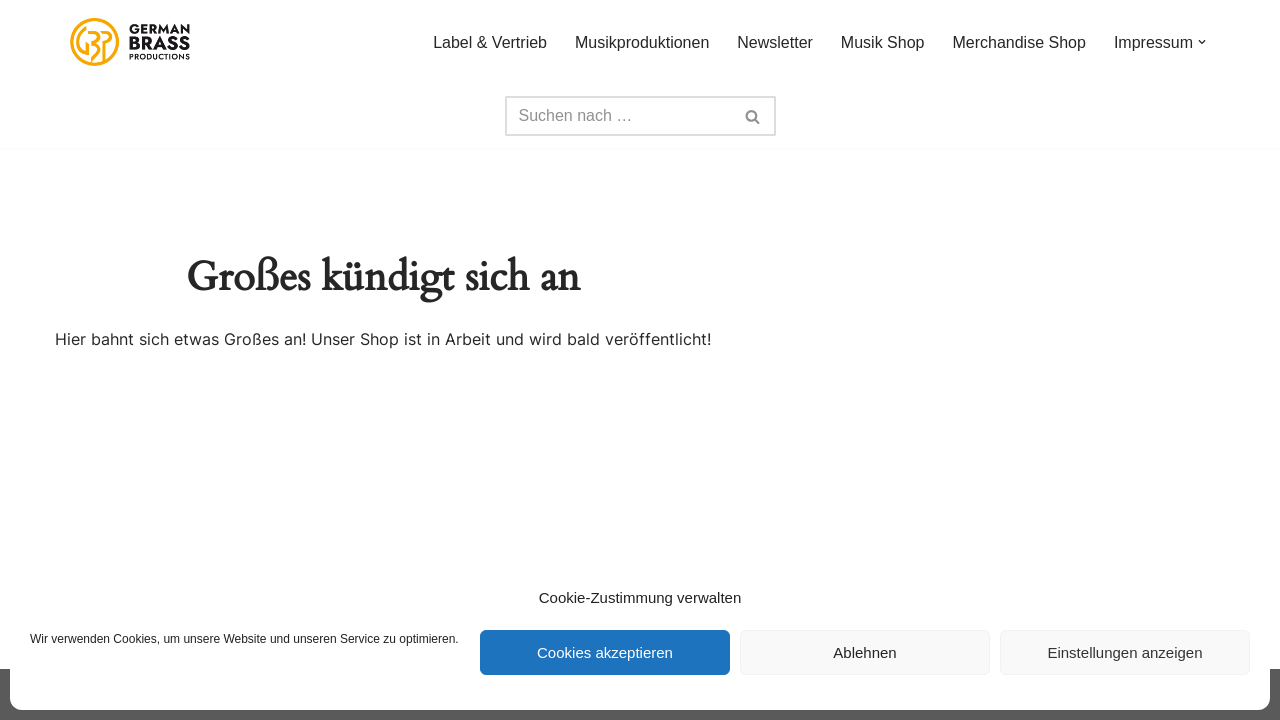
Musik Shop (883, 42)
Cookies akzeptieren (605, 652)
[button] (1202, 42)
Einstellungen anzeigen (1124, 652)
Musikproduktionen (642, 42)
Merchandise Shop (1018, 42)
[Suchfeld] (618, 116)
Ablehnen (864, 652)
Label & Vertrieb (490, 42)
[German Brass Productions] (130, 42)
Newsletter (775, 42)
